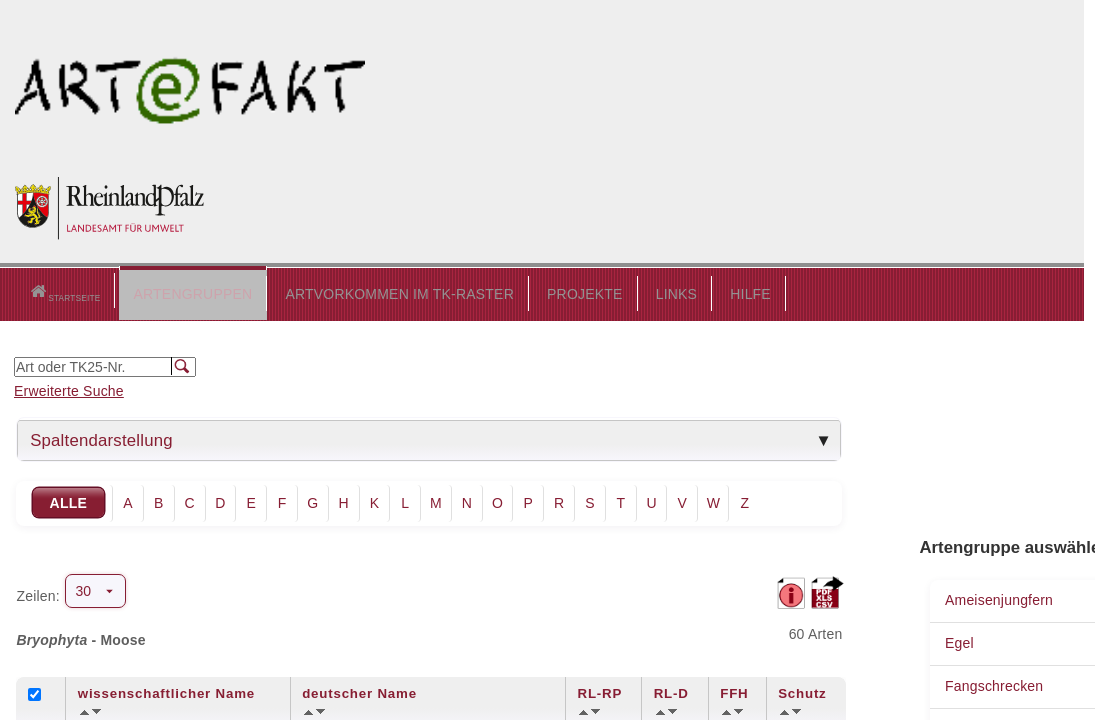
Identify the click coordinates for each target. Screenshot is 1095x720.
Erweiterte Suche (69, 388)
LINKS (625, 291)
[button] (142, 292)
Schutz (802, 690)
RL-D (671, 690)
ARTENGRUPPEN (142, 291)
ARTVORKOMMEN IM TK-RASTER (349, 291)
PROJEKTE (535, 291)
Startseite (39, 292)
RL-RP (599, 690)
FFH (734, 690)
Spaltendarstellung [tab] (101, 437)
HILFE (700, 291)
